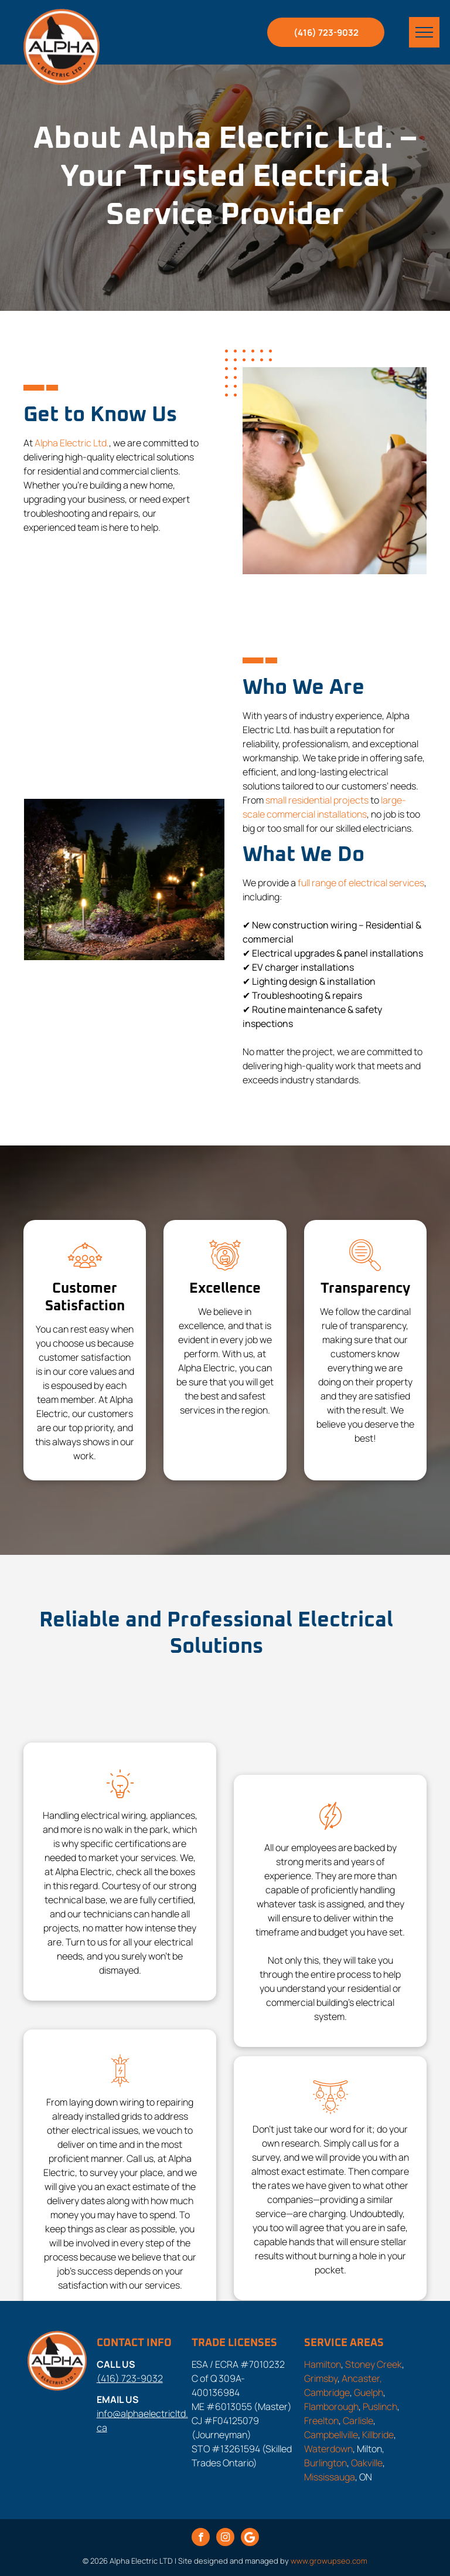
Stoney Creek (373, 2364)
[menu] (424, 32)
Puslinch (380, 2406)
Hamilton (322, 2364)
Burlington (325, 2462)
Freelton (321, 2420)
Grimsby (321, 2378)
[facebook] (201, 2538)
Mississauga (329, 2476)
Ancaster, (362, 2378)
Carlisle (358, 2420)
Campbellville (331, 2434)
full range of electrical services (361, 882)
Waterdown (328, 2448)
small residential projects (317, 800)
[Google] (250, 2538)
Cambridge (327, 2392)
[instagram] (225, 2538)
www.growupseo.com (329, 2560)
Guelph (368, 2392)
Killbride (378, 2434)
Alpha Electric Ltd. (72, 442)
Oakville (367, 2462)
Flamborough (331, 2406)
